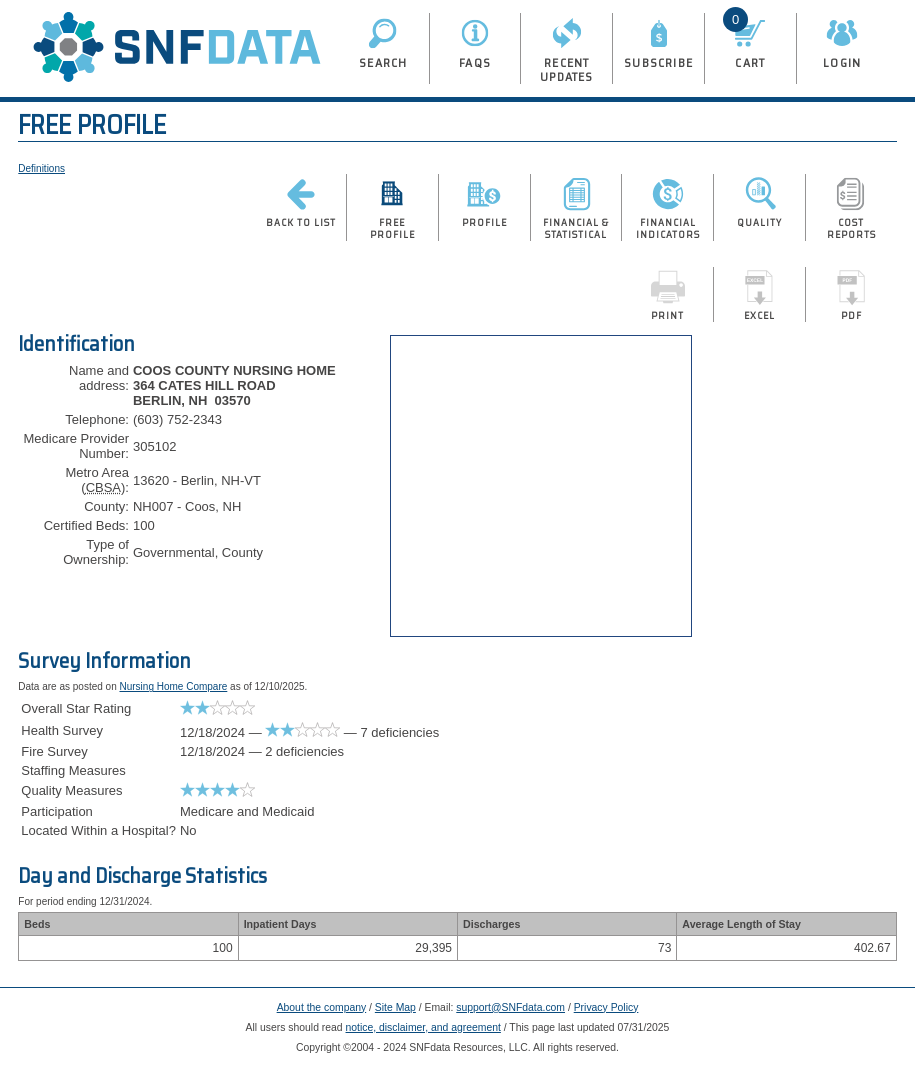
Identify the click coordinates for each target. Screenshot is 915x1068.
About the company (322, 1007)
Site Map (395, 1007)
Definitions (41, 168)
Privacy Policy (606, 1007)
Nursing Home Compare (173, 686)
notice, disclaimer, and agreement (423, 1027)
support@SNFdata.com (510, 1007)
